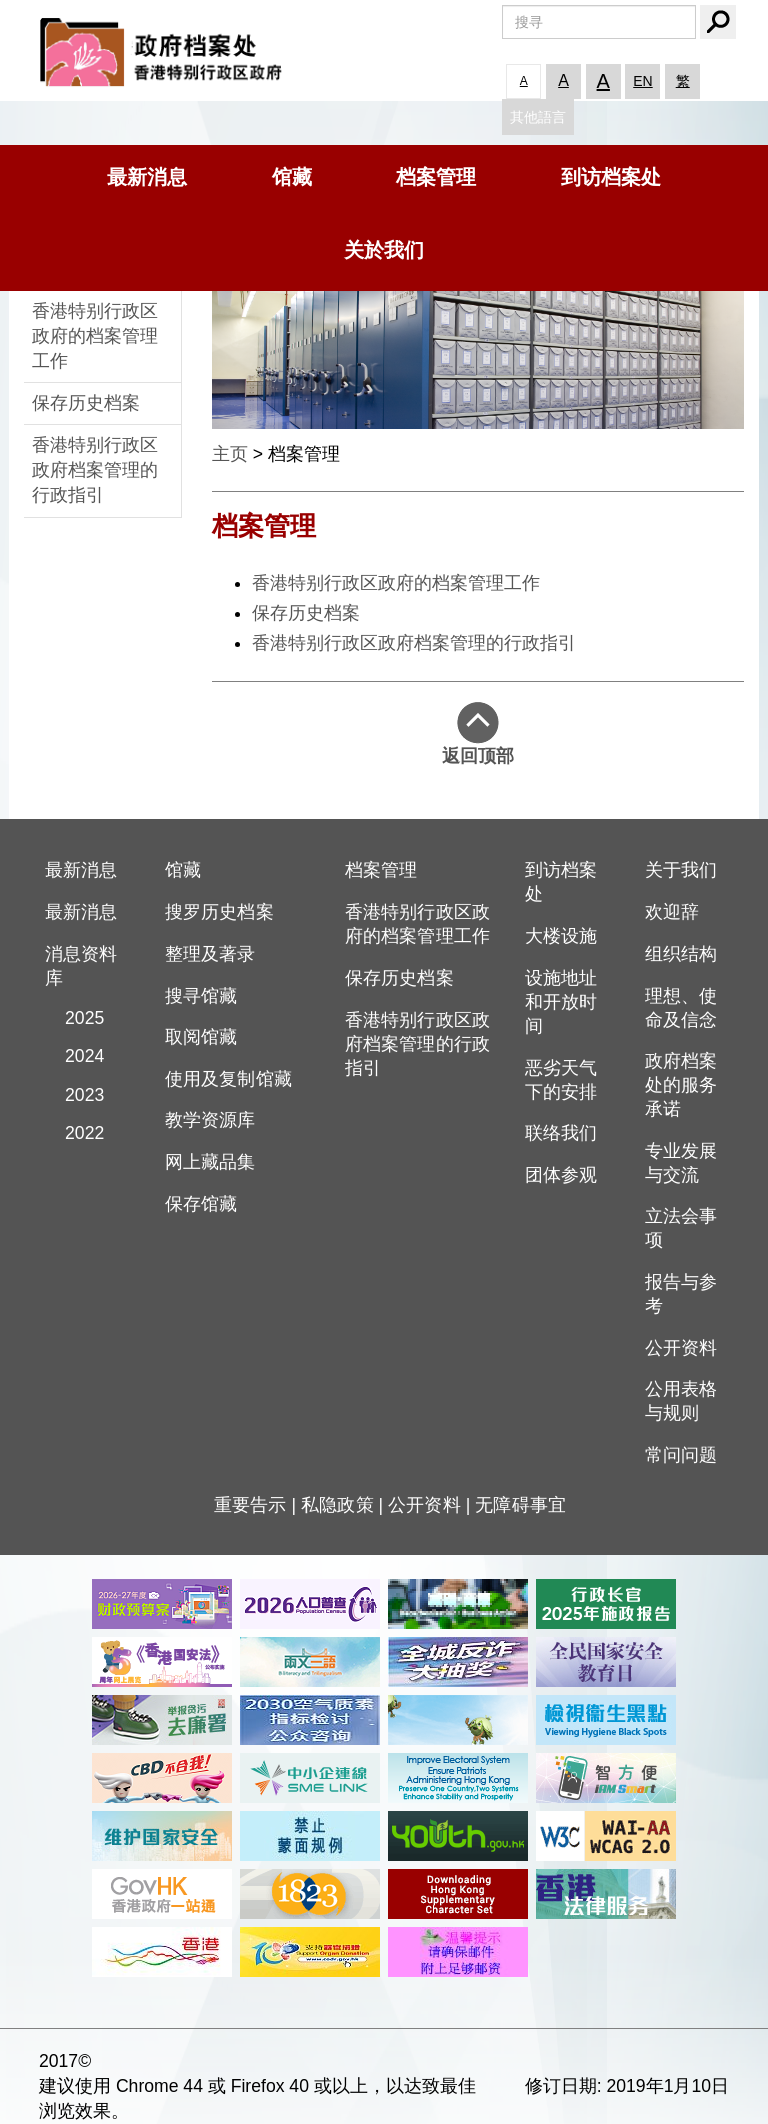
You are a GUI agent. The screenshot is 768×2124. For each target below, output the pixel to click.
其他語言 (538, 117)
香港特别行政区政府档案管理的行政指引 (95, 470)
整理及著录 (210, 954)
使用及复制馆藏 (228, 1079)
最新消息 (147, 177)
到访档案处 (611, 177)
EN (642, 81)
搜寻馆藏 (201, 996)
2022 (75, 1133)
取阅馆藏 (201, 1037)
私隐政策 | (344, 1505)
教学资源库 (210, 1120)
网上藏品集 (210, 1162)
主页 (230, 454)
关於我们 (384, 250)
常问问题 (681, 1455)
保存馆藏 (201, 1204)
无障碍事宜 (520, 1505)
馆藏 (292, 177)
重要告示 (250, 1505)
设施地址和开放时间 (561, 1002)
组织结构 (681, 954)
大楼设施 (561, 936)
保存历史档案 (86, 403)
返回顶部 (478, 734)
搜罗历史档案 (219, 912)
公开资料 (681, 1348)
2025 (75, 1018)
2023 (75, 1095)
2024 (75, 1056)
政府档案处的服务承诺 (681, 1085)
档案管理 (436, 177)
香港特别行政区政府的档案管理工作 (95, 336)
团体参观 (561, 1175)
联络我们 (561, 1133)
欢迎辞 (672, 912)
